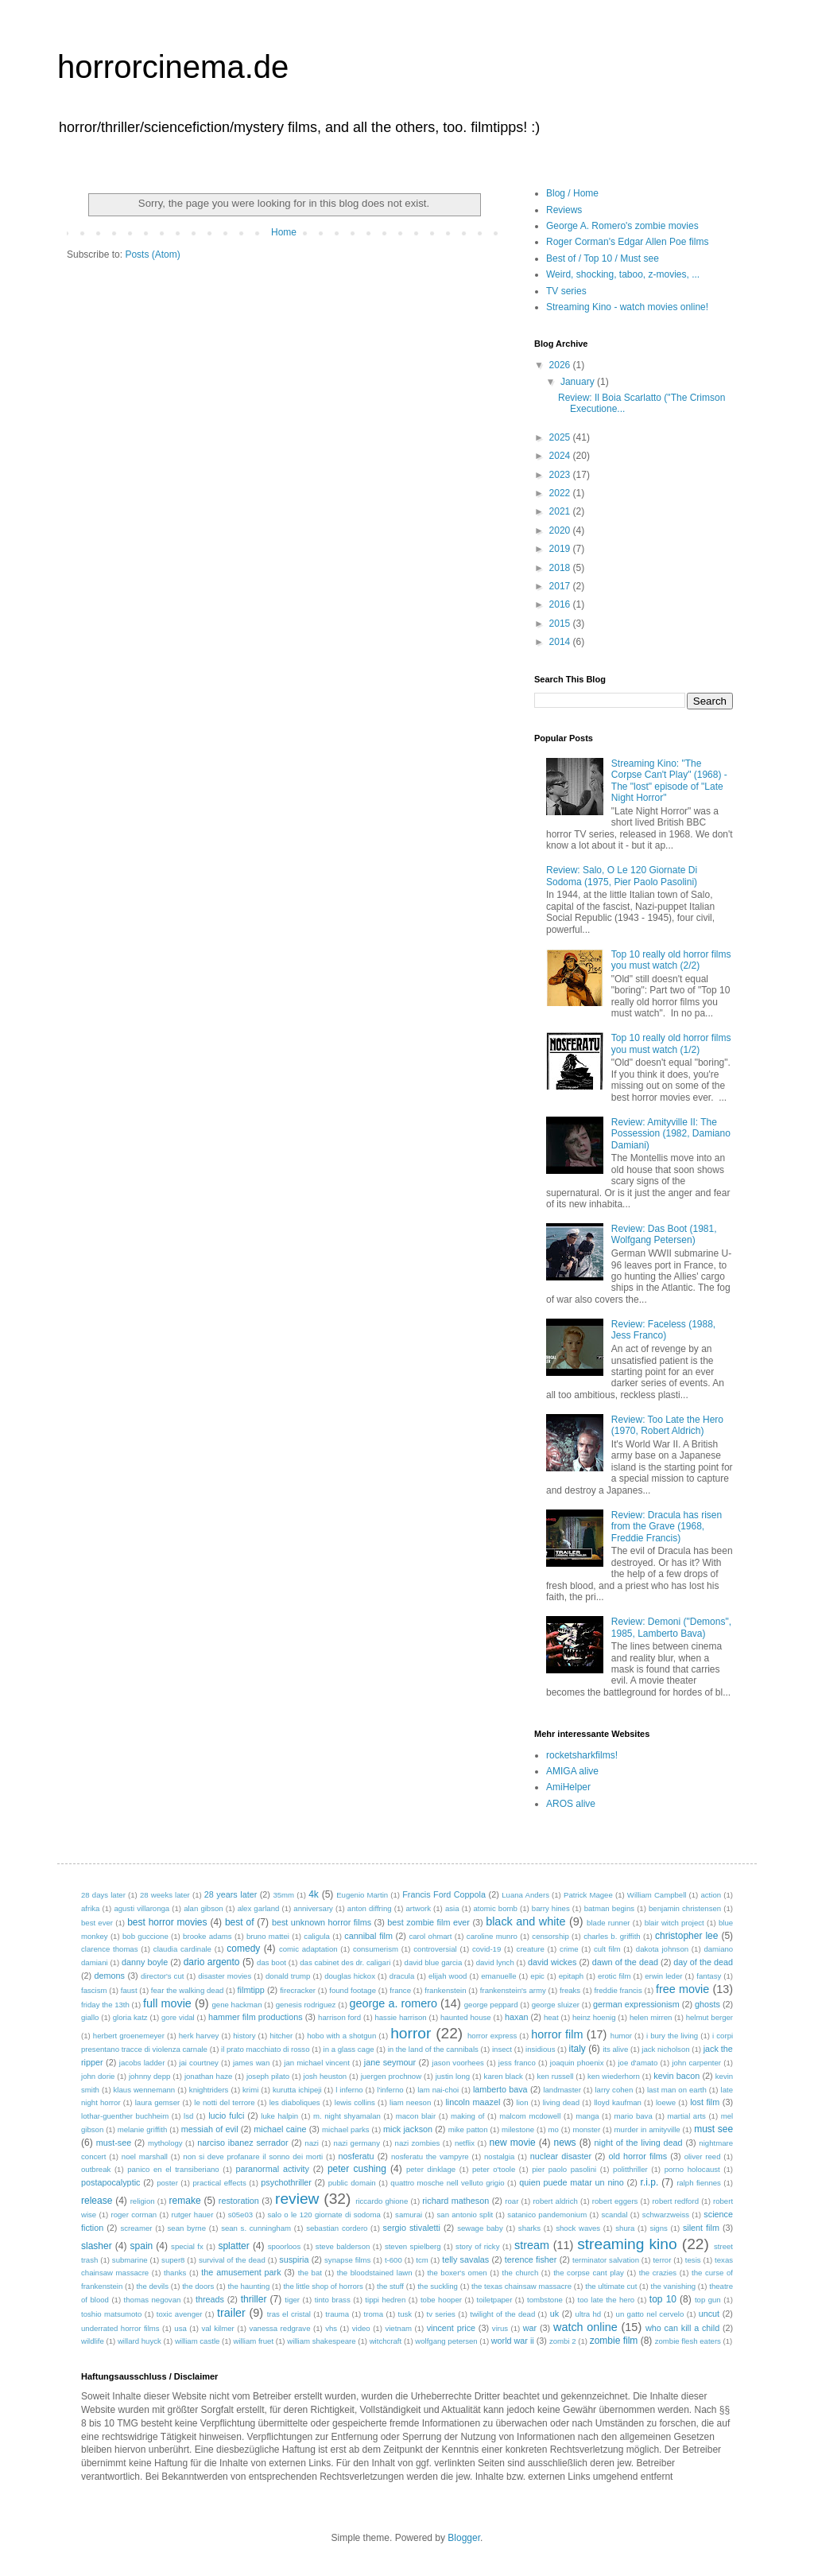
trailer (231, 2312)
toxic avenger (180, 2314)
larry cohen (614, 2089)
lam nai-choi (438, 2089)
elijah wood (447, 1976)
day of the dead (703, 1962)
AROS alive (570, 1803)
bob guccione (145, 1936)
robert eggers (615, 2201)
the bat (310, 2272)
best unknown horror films (321, 1922)
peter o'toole (493, 2169)
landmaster (561, 2089)
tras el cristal (289, 2314)
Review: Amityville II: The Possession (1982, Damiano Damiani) (671, 1134)
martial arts (687, 2116)
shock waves (578, 2228)
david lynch (495, 1962)
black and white (525, 1921)
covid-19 (486, 1949)
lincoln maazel (472, 2102)
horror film (557, 2034)
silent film (701, 2227)
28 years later (230, 1894)
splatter (233, 2246)
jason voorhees (458, 2062)
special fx (187, 2246)
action (710, 1894)
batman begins (609, 1908)
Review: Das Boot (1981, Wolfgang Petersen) (664, 1234)
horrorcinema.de (173, 66)
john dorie (97, 2076)
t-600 (393, 2259)
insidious (540, 2049)
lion (523, 2102)
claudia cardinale (182, 1949)
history (244, 2035)
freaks (570, 1990)
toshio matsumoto (111, 2314)
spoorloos (284, 2246)
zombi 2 (562, 2341)
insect (502, 2049)
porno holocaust (692, 2169)
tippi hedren (385, 2299)
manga (587, 2116)
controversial (434, 1949)
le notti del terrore (224, 2102)
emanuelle (498, 1976)
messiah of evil (209, 2129)
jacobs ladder (142, 2062)
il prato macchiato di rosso (265, 2049)
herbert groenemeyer (129, 2035)
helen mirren (651, 2017)
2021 (561, 511)
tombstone (545, 2299)
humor (621, 2035)
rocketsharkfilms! (582, 1755)
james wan (251, 2062)
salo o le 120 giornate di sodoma (323, 2214)
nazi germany (357, 2143)
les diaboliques (294, 2102)
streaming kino (627, 2244)
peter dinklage (430, 2169)
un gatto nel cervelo (650, 2314)
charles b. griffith (612, 1936)
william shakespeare (321, 2341)
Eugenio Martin (362, 1894)
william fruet (253, 2341)
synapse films (347, 2259)
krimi (250, 2089)
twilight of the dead (502, 2314)
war (530, 2328)
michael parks (345, 2129)
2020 (561, 530)
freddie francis (618, 1990)
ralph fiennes (698, 2182)
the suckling (437, 2286)
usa (180, 2328)
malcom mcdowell (529, 2116)
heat (551, 2017)
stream (531, 2245)
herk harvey (199, 2035)
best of (239, 1922)
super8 (172, 2259)
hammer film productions (255, 2017)
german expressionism (636, 2004)
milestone (518, 2129)
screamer (136, 2228)
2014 (561, 641)
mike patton (468, 2129)
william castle (197, 2341)
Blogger (464, 2537)
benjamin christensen (685, 1908)
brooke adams (207, 1936)
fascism (94, 1990)
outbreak (95, 2169)
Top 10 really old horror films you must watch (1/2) (671, 1043)
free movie (682, 1989)
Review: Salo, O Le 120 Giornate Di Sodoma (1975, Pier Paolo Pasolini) (621, 875)
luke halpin (279, 2116)
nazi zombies (417, 2143)
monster (586, 2129)
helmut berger (709, 2017)
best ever (97, 1922)
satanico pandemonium (547, 2214)
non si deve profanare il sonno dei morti (253, 2156)
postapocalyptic (110, 2182)
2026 (561, 365)
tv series (441, 2314)
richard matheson (455, 2200)
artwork (418, 1908)
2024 (561, 455)
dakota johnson (662, 1949)
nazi (311, 2143)
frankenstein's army (513, 1990)
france (400, 1990)
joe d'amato (637, 2062)
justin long (453, 2076)
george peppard (491, 2004)
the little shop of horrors (322, 2286)
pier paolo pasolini (564, 2169)
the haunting (248, 2286)
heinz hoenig (594, 2017)
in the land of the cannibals (433, 2049)
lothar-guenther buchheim (125, 2116)
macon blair (416, 2116)
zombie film (614, 2340)
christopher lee (686, 1935)
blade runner (608, 1922)
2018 (561, 567)
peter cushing (357, 2168)
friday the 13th (105, 2004)
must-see (113, 2142)
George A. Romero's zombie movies (622, 225)
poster (167, 2182)
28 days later (103, 1894)
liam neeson (410, 2102)
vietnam (398, 2328)
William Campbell (657, 1894)
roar (511, 2201)
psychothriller (286, 2182)
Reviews (564, 210)
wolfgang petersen (446, 2341)
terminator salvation (605, 2259)
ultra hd (589, 2314)
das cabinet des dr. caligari (345, 1962)
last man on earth (677, 2089)
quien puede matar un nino (571, 2182)
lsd (188, 2116)
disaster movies (224, 1976)
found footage (352, 1990)
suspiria (293, 2259)
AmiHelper (568, 1787)
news (565, 2142)
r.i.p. (650, 2182)
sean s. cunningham (256, 2228)
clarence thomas (109, 1949)
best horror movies (167, 1922)
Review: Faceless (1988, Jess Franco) (663, 1330)
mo (553, 2129)
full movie (167, 2003)
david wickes (552, 1962)
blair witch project (674, 1922)
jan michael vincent (317, 2062)
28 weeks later (165, 1894)
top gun (708, 2299)
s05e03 (240, 2214)
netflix (465, 2143)
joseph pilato (267, 2076)
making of (467, 2116)
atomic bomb (495, 1908)
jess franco (517, 2062)
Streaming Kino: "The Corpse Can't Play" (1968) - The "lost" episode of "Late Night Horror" (669, 780)
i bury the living (672, 2035)
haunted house (465, 2017)
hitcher (281, 2035)
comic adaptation (308, 1949)
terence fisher (531, 2259)
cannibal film (368, 1936)
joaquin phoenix (577, 2062)
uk (554, 2313)
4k (313, 1894)
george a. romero (393, 2003)
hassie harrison (400, 2017)
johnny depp (150, 2076)
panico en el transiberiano (173, 2169)
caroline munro (492, 1936)
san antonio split (465, 2214)
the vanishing (673, 2286)
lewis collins (355, 2102)
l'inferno (390, 2089)
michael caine (280, 2129)
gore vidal (178, 2017)
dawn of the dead (625, 1962)
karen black (503, 2076)
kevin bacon (676, 2076)
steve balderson (343, 2246)
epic (537, 1976)
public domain (352, 2182)
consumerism (375, 1949)
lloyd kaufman (618, 2102)
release (96, 2200)
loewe (666, 2102)
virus (500, 2328)
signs (658, 2228)
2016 (561, 604)
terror (662, 2259)
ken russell (555, 2076)
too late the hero (605, 2299)
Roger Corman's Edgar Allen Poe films (627, 241)
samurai (408, 2214)
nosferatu (356, 2156)
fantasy (708, 1976)
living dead (561, 2102)
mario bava (633, 2116)
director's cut (162, 1976)
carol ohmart (430, 1936)
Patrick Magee (588, 1894)
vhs (331, 2328)
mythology (165, 2143)
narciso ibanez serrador (242, 2142)
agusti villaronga (141, 1908)
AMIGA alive (572, 1771)
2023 (561, 474)
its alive (615, 2049)
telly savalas (465, 2259)
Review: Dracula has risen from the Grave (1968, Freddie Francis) (666, 1526)
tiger (292, 2299)
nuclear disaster (560, 2156)
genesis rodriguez (306, 2004)
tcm (422, 2259)
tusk (405, 2314)
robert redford (675, 2201)
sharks (529, 2228)
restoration (239, 2200)
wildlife (92, 2341)
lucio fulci (226, 2115)
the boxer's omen (456, 2272)
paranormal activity (271, 2169)
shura (624, 2228)
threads (210, 2299)
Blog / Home (572, 193)
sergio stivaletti (411, 2227)
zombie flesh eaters (688, 2341)
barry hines (551, 1908)
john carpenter (696, 2062)
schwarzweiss (665, 2214)
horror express (492, 2035)
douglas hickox (349, 1976)
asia (452, 1908)
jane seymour (390, 2062)
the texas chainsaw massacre (521, 2286)
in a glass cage (349, 2049)
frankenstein (445, 1990)
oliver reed (702, 2156)
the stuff (390, 2286)
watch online (585, 2327)
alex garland (259, 1908)
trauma (337, 2314)
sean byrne (187, 2228)
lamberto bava (500, 2089)
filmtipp (251, 1990)
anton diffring (369, 1908)
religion (142, 2201)
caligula (317, 1936)
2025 (561, 437)
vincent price (451, 2328)
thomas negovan (152, 2299)
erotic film (614, 1976)
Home (284, 232)
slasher (96, 2246)
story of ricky (477, 2246)
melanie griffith (142, 2129)
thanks (175, 2272)
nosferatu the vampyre (430, 2156)
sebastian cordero (336, 2228)
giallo (90, 2017)
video (361, 2328)
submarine (130, 2259)
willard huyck (139, 2341)
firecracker (298, 1990)
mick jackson (407, 2129)
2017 (561, 586)
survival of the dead (232, 2259)
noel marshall (145, 2156)
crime (569, 1949)
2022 (561, 493)
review (297, 2198)
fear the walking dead (187, 1990)
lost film (704, 2102)
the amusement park (241, 2272)
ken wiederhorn (613, 2076)
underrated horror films (120, 2328)
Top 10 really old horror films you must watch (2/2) (671, 960)
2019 (561, 548)
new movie (513, 2142)
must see (713, 2129)
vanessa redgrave (279, 2328)
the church (520, 2272)
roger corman (134, 2214)
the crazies (657, 2272)
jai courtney (199, 2062)
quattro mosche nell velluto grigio (447, 2182)
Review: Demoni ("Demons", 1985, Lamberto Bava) (671, 1627)
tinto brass (333, 2299)
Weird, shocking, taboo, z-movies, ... (623, 274)
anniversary (313, 1908)
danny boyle (145, 1962)
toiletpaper (495, 2299)
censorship (550, 1936)
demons (110, 1975)
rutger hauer (192, 2214)
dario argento (212, 1962)
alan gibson (203, 1908)
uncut (709, 2313)
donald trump (288, 1976)
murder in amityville (647, 2129)
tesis (693, 2259)
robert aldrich (555, 2201)
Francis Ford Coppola (444, 1894)
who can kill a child (682, 2328)
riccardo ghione (381, 2201)
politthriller (630, 2169)
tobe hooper (441, 2299)
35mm (283, 1894)
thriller (254, 2299)
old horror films (638, 2156)
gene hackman (237, 2004)
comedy (243, 1948)
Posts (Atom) (152, 254)
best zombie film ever (428, 1922)
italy (577, 2048)
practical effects (219, 2182)
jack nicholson (665, 2049)
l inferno (348, 2089)
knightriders (209, 2089)
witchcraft (386, 2341)
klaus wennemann (145, 2089)
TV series (566, 291)
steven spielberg (413, 2246)
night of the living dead (639, 2142)
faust (129, 1990)
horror (410, 2033)
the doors (198, 2286)
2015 (561, 623)
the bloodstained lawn (375, 2272)
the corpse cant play (588, 2272)
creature (531, 1949)
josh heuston (325, 2076)
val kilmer (217, 2328)
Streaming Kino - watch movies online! (627, 307)
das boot (271, 1962)
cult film (607, 1949)
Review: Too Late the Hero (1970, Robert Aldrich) (667, 1425)
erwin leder (663, 1976)
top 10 (662, 2299)
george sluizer (555, 2004)
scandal (614, 2214)
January (578, 381)
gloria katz (130, 2017)
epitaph (571, 1976)
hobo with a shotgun (341, 2035)
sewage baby (480, 2228)
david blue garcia (434, 1962)
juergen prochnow (391, 2076)
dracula (402, 1976)
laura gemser (157, 2102)
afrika (90, 1908)
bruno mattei (267, 1936)
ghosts (707, 2004)
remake (185, 2200)
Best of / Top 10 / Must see (602, 258)
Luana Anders (525, 1894)
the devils (152, 2286)
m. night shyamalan (347, 2116)
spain (141, 2246)
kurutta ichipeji (297, 2089)
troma (374, 2314)
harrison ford (339, 2017)
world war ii (512, 2340)
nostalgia (499, 2156)
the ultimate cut (611, 2286)
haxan (516, 2017)
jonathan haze (208, 2076)
